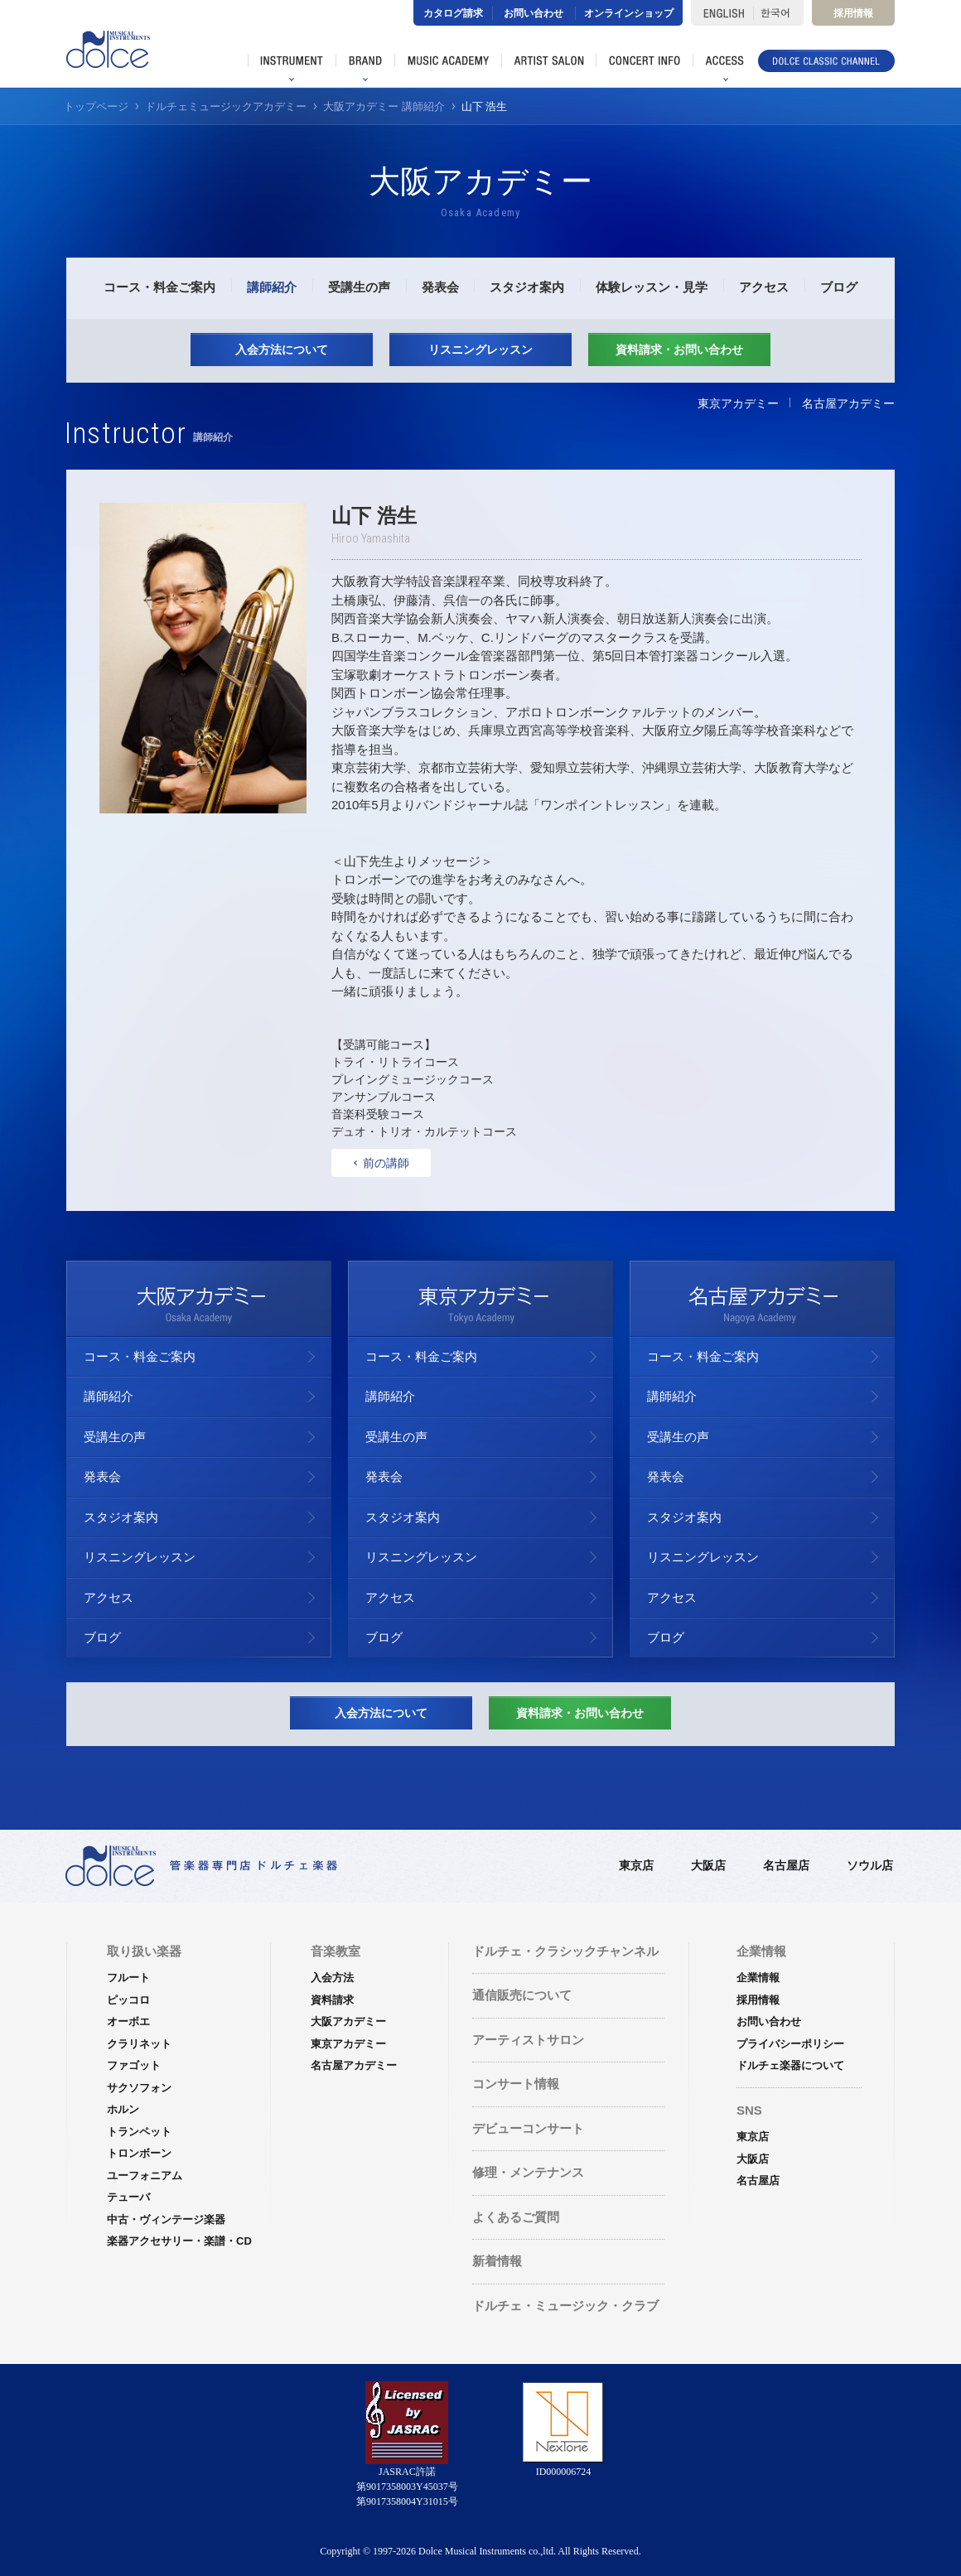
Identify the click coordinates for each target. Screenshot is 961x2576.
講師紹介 (272, 287)
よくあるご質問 (515, 2217)
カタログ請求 (453, 13)
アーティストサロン (528, 2040)
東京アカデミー (738, 403)
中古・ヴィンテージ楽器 (166, 2219)
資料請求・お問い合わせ (679, 349)
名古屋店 (786, 1865)
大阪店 (708, 1865)
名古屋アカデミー (848, 403)
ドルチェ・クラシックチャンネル (565, 1951)
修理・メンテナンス (528, 2172)
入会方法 (332, 1977)
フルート (128, 1977)
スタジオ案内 (527, 287)
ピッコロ (128, 2000)
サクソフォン (139, 2088)
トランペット (139, 2131)
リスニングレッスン (480, 349)
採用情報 (853, 13)
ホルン (123, 2109)
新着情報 (497, 2261)
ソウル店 (870, 1865)
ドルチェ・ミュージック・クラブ (565, 2306)
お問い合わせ (533, 13)
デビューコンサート (528, 2128)
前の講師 (382, 1163)
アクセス (764, 287)
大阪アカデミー (348, 2021)
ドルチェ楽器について (790, 2065)
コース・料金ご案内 (159, 287)
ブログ (838, 287)
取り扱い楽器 (144, 1951)
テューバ (128, 2197)
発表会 (440, 287)
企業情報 (758, 1977)
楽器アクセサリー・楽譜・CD (179, 2241)
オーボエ (128, 2021)
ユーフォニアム (144, 2175)
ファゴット (134, 2065)
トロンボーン (139, 2153)
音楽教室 (335, 1951)
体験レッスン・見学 (651, 287)
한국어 (778, 13)
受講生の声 (359, 287)
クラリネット (139, 2044)
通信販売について (522, 1995)
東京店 (636, 1865)
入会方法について (281, 349)
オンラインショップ (629, 13)
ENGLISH (722, 13)
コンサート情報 (515, 2084)
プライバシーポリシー (790, 2044)
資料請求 (332, 2000)
